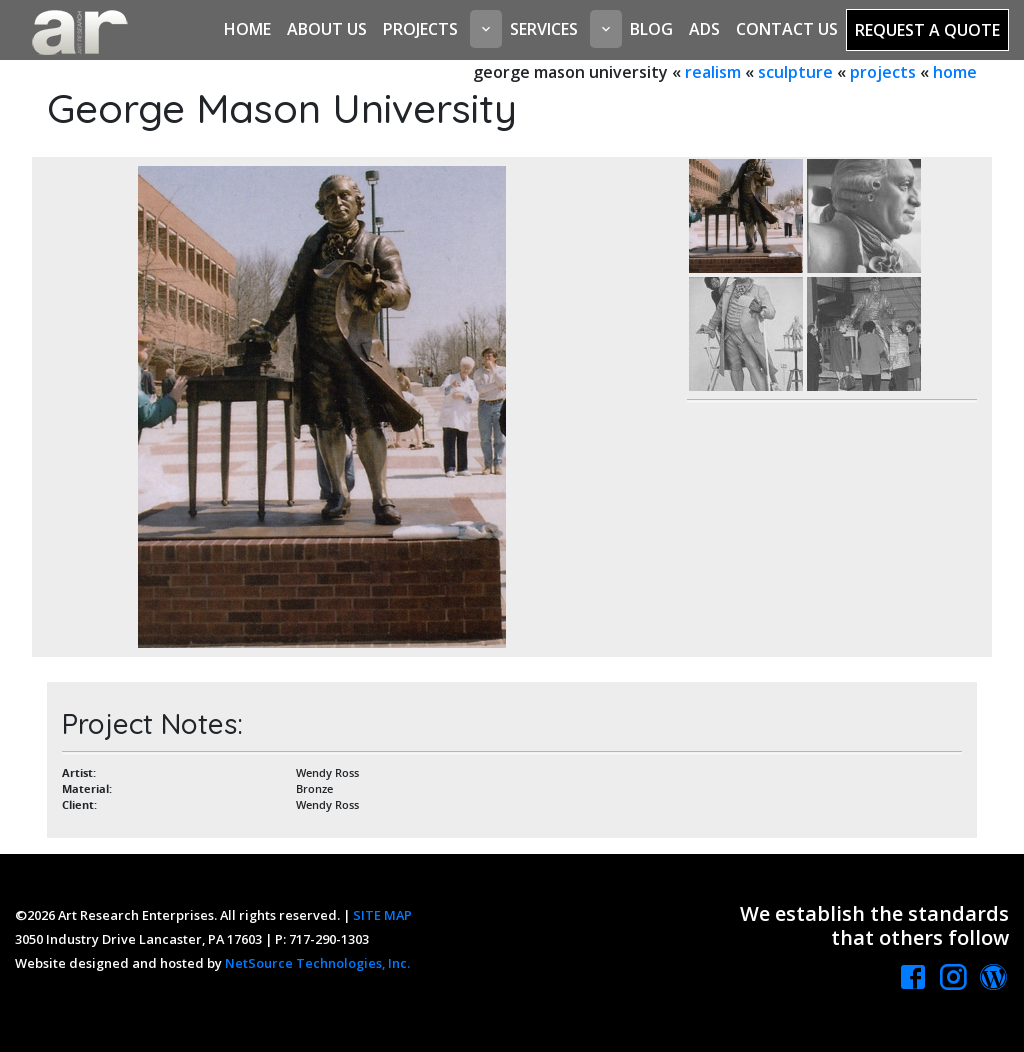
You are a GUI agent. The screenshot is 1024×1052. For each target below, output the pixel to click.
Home (247, 29)
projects (883, 72)
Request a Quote (927, 30)
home (955, 72)
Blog (651, 29)
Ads (704, 29)
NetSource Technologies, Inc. (317, 963)
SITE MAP (382, 915)
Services (544, 29)
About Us (327, 29)
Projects (420, 29)
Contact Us (787, 29)
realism (713, 72)
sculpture (795, 72)
